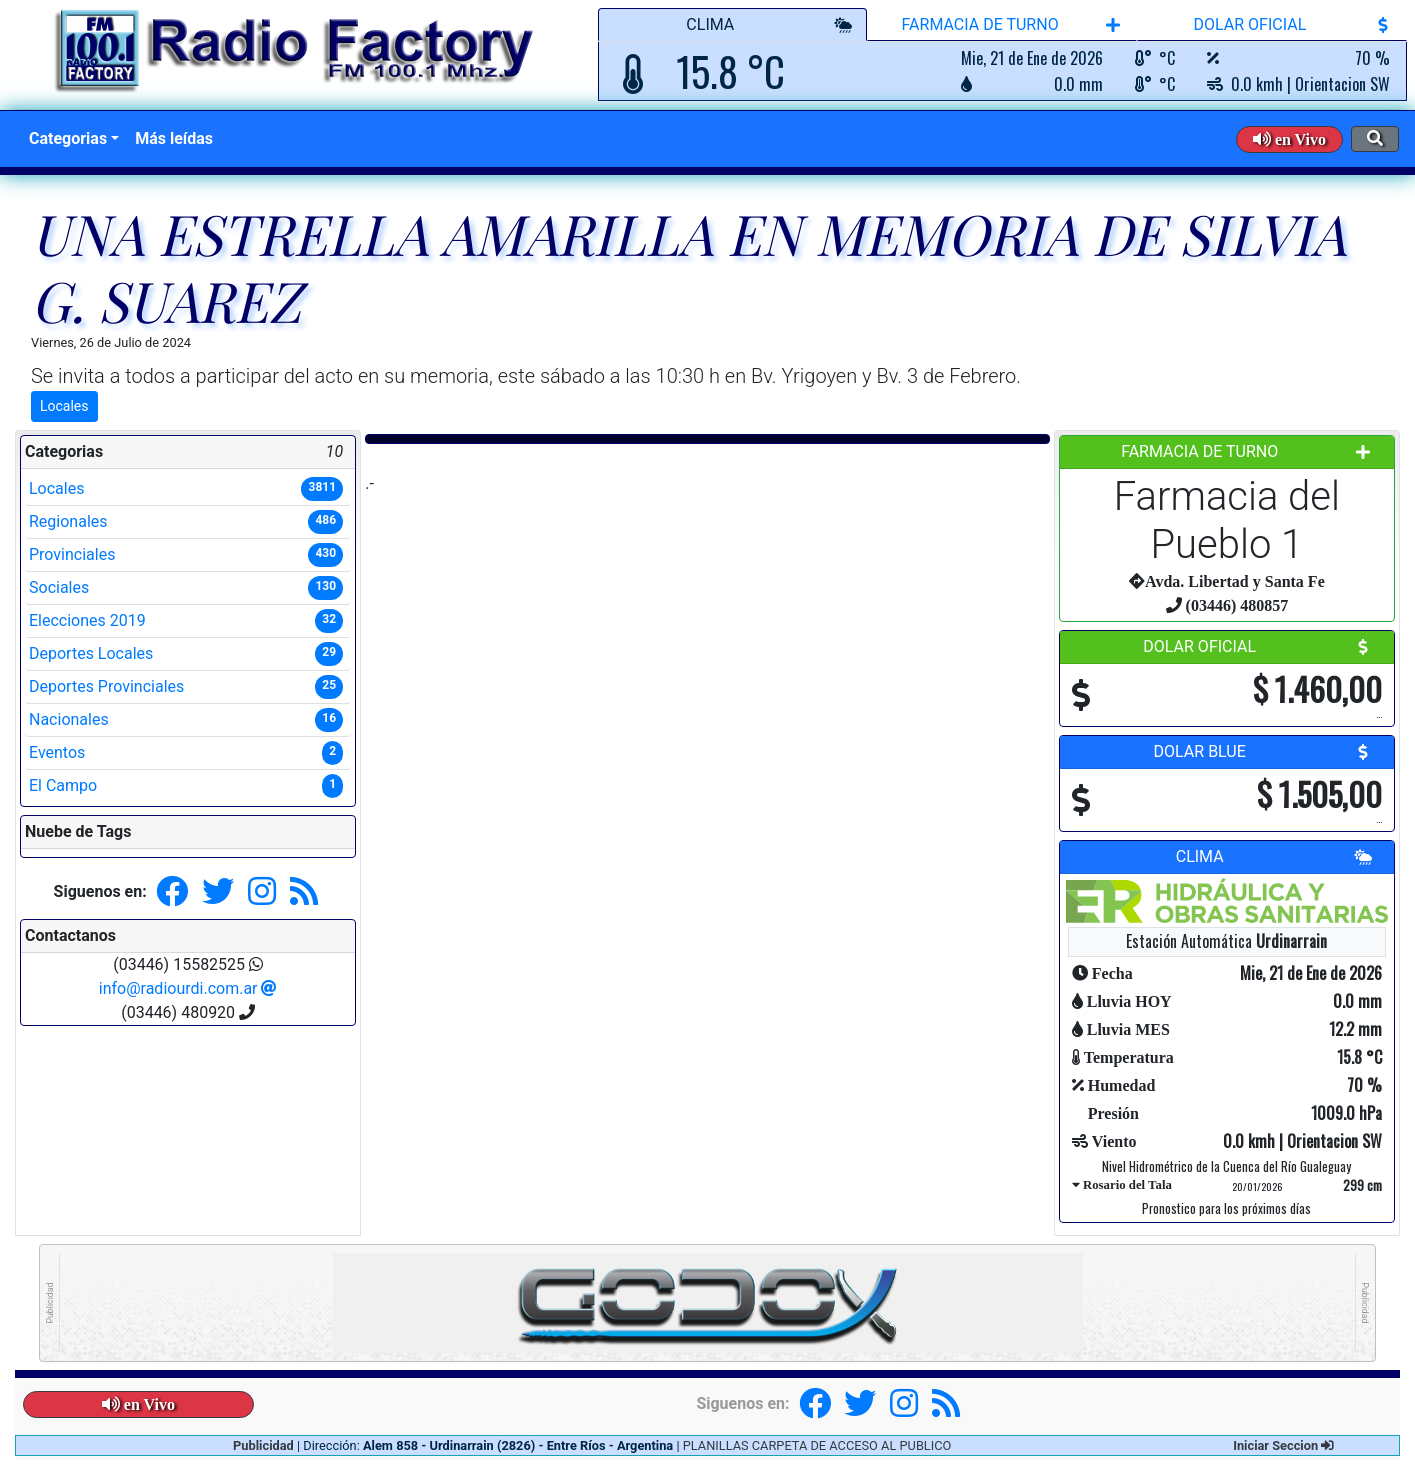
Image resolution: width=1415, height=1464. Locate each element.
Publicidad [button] (265, 1445)
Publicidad (50, 1303)
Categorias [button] (68, 138)
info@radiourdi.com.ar (188, 988)
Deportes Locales (186, 654)
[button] (1289, 139)
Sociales (186, 588)
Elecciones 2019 (186, 621)
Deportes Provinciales (186, 687)
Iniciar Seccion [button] (1283, 1445)
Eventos (186, 753)
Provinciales (186, 555)
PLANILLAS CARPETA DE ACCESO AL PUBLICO (817, 1445)
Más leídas (174, 138)
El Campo (186, 786)
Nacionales (186, 720)
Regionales (186, 522)
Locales (64, 406)
